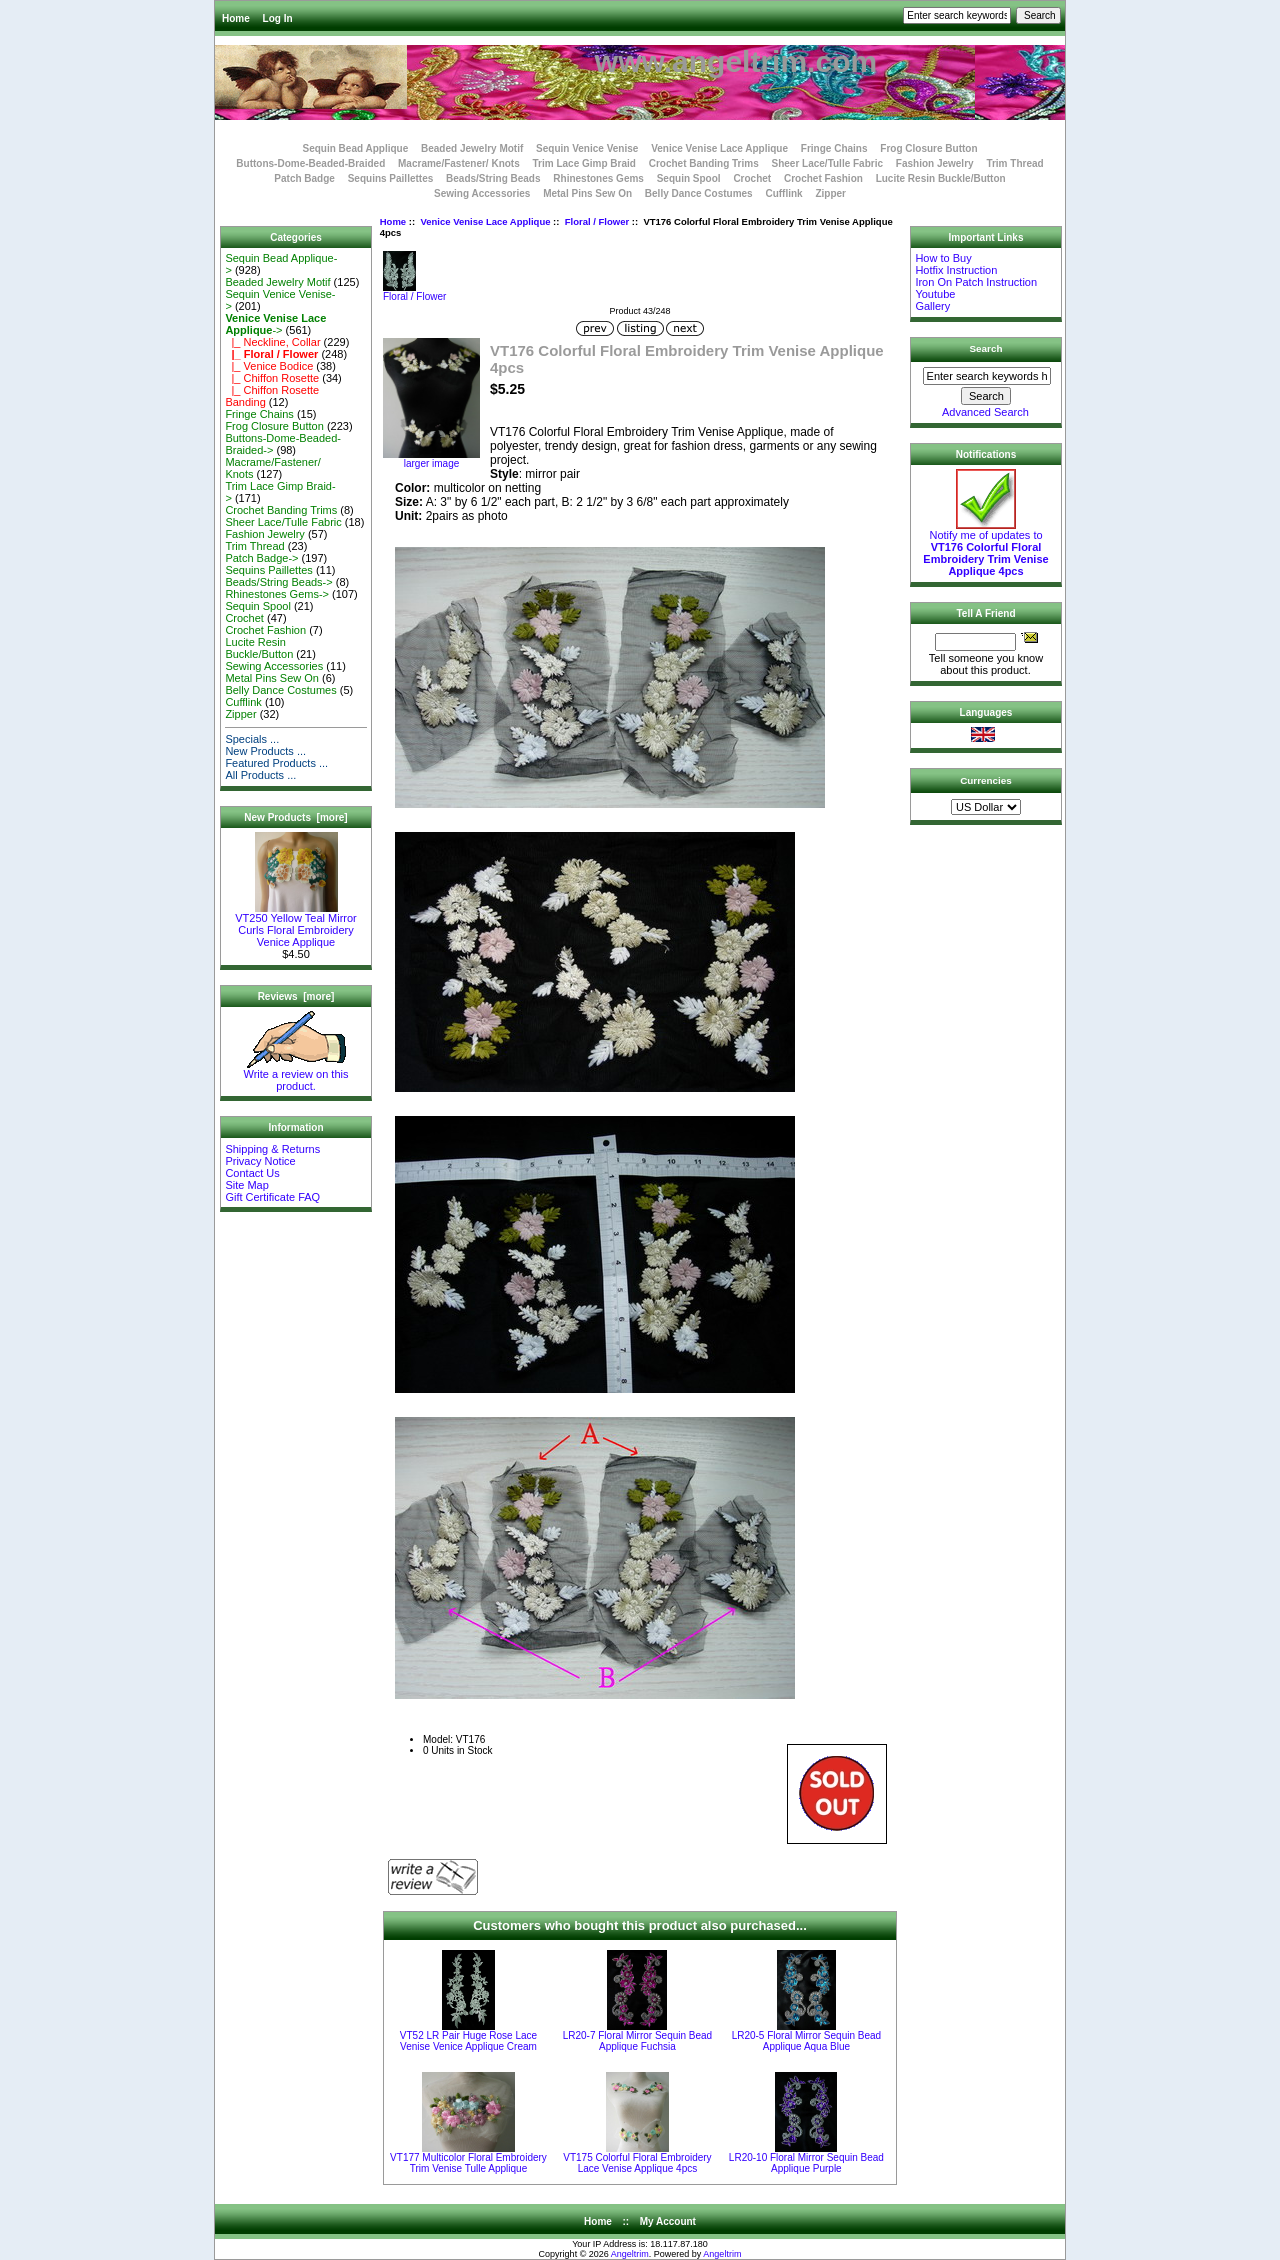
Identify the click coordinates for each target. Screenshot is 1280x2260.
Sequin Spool (689, 178)
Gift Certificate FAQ (272, 1197)
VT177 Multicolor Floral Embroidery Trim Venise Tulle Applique (468, 2163)
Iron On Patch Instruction (976, 282)
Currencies (986, 780)
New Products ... (265, 751)
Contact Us (252, 1173)
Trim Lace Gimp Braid (584, 163)
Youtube (935, 294)
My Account (668, 2221)
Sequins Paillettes (391, 178)
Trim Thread (1014, 163)
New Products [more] (295, 817)
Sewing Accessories (482, 193)
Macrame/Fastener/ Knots (459, 163)
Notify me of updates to (985, 548)
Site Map (246, 1185)
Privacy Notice (260, 1161)
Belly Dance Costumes (699, 193)
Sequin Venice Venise (587, 148)
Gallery (932, 306)
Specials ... (252, 739)
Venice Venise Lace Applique (485, 221)
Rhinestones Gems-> (277, 594)
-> (275, 324)
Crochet (752, 178)
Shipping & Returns (272, 1149)
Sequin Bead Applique (355, 148)
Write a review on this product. (296, 1075)
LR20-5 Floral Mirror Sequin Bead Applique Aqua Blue (807, 2041)
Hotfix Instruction (956, 270)
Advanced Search (985, 412)
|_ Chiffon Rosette (272, 378)
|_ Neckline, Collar (272, 342)
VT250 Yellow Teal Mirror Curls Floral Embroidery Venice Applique (295, 925)
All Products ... (260, 775)
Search (986, 348)
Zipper (830, 193)
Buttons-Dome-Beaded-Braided (310, 163)
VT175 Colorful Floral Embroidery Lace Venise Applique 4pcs (637, 2163)
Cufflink (783, 193)
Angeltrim (630, 2254)
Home (236, 18)
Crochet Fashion (823, 178)
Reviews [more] (296, 996)
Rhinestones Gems (598, 178)
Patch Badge (304, 178)
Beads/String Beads (493, 178)
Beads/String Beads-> (278, 582)
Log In (278, 18)
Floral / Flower (597, 221)
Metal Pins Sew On (587, 193)
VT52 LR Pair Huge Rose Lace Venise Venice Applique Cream (468, 2041)
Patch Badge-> (261, 558)
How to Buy (943, 258)
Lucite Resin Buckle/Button (941, 178)
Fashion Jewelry (935, 163)
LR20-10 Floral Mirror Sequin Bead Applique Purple (806, 2163)
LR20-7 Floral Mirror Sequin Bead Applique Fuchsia (638, 2041)
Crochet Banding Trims (704, 163)
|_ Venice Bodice (269, 366)
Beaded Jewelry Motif (472, 148)
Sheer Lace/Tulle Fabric (827, 163)
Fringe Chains (834, 148)
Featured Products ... (276, 763)
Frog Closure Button (928, 148)
